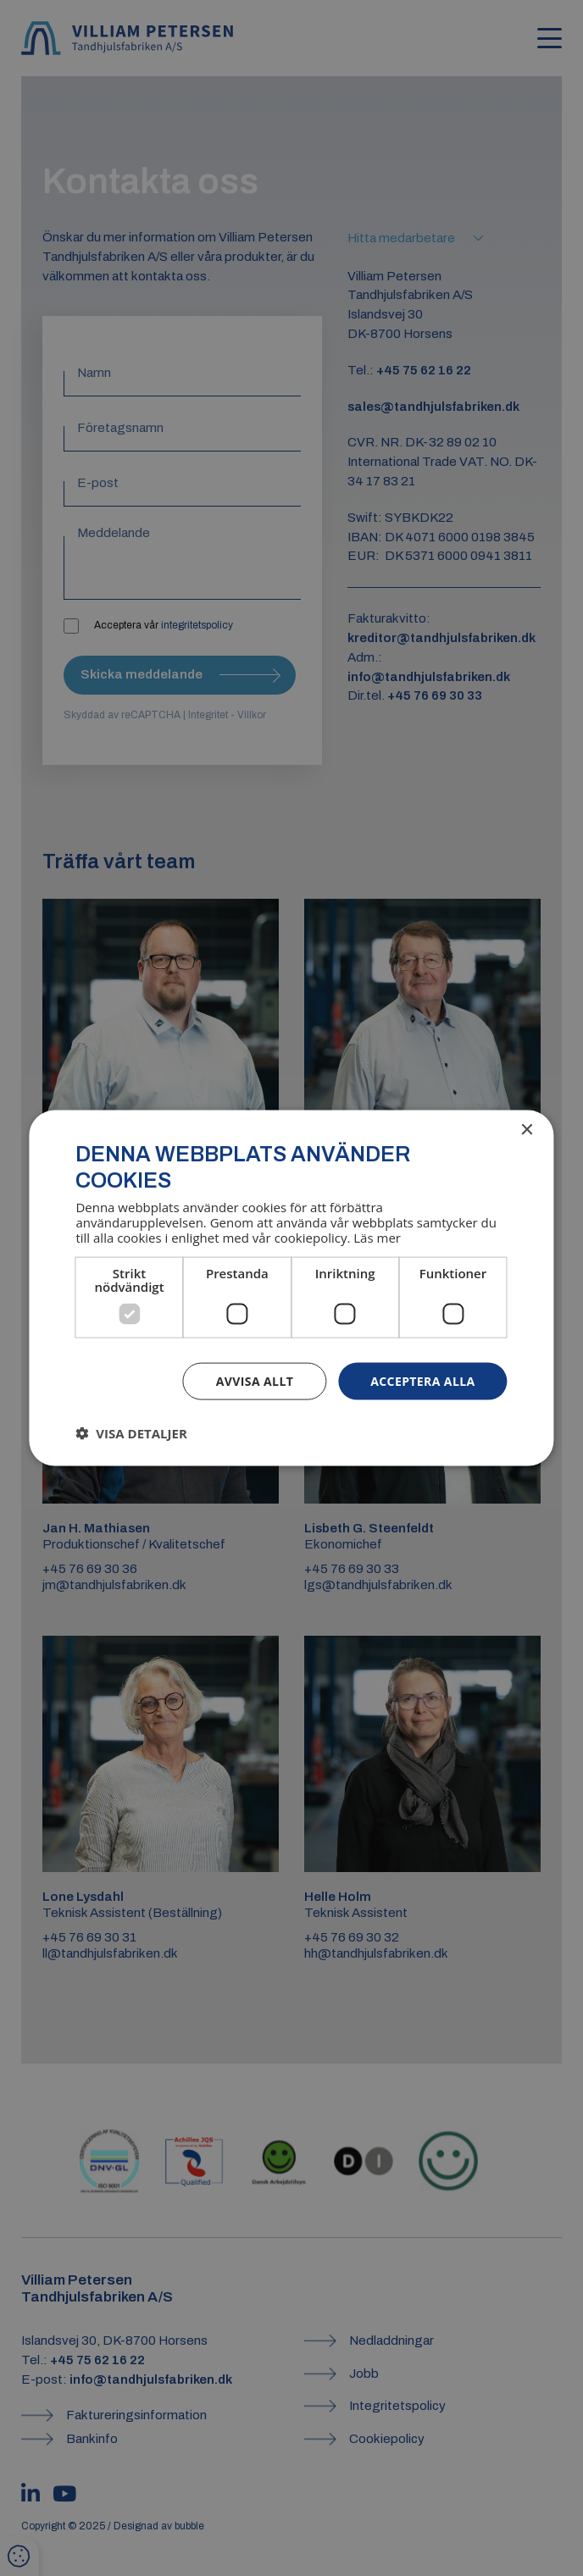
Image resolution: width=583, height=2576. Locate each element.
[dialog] (291, 1288)
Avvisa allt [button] (254, 1380)
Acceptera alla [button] (422, 1380)
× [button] (526, 1129)
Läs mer (377, 1236)
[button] (130, 1433)
